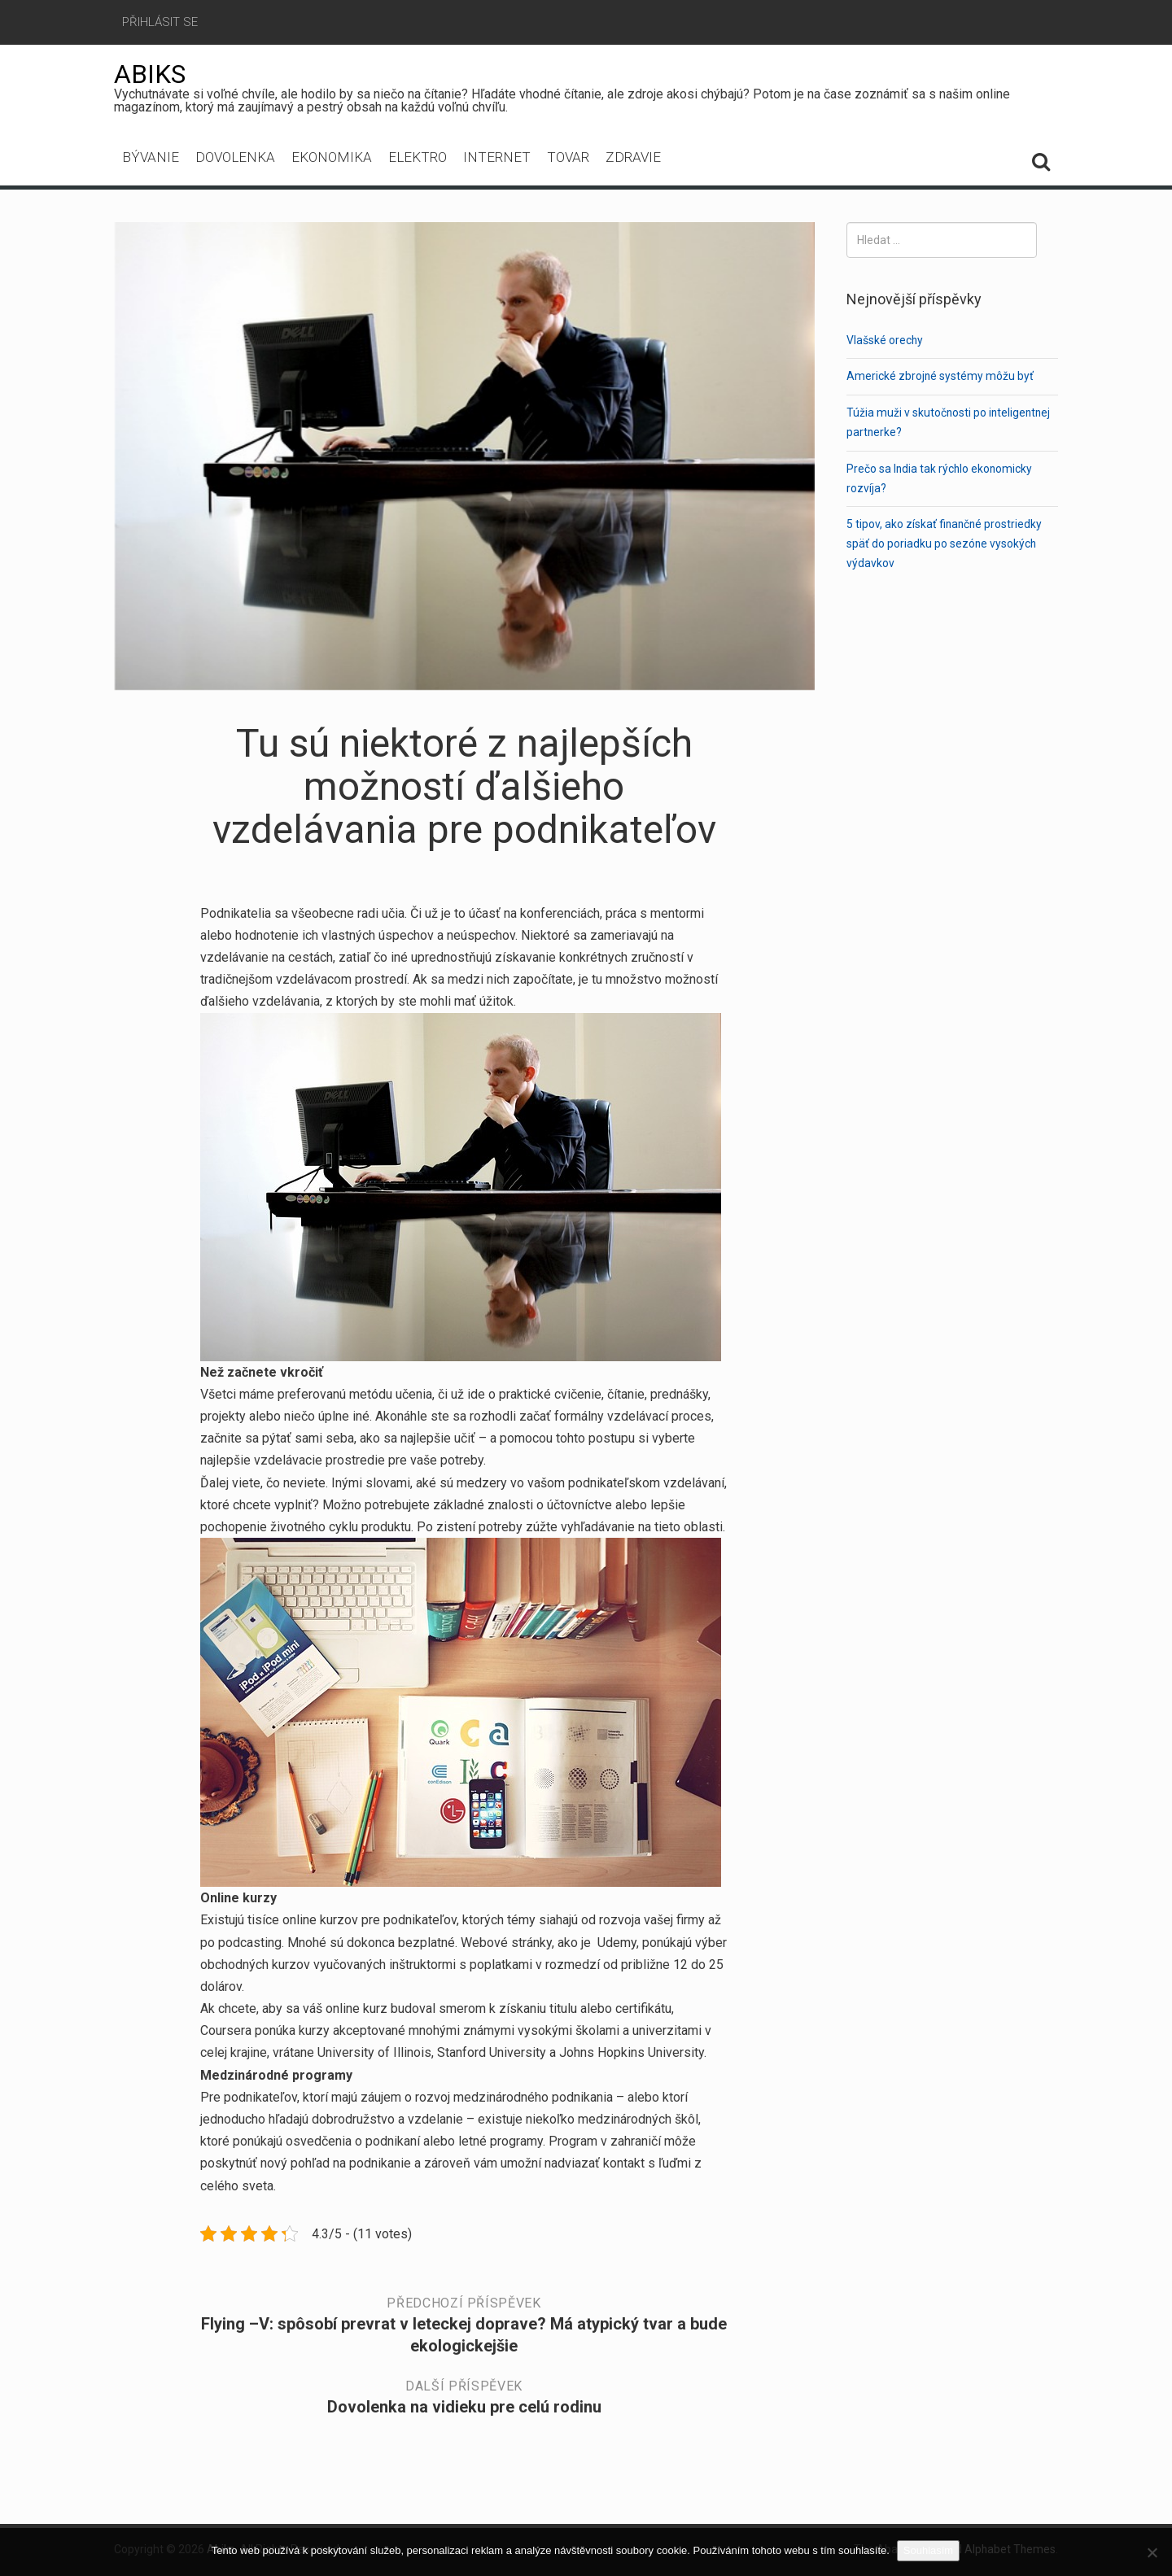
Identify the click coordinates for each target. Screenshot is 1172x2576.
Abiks (150, 74)
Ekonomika (331, 159)
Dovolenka (235, 159)
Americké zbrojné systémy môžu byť (940, 375)
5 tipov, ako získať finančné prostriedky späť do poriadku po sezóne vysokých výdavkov (945, 543)
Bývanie (150, 159)
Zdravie (633, 159)
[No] (1152, 2552)
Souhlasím (929, 2550)
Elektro (417, 159)
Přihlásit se (160, 22)
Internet (497, 159)
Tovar (568, 159)
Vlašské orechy (885, 340)
